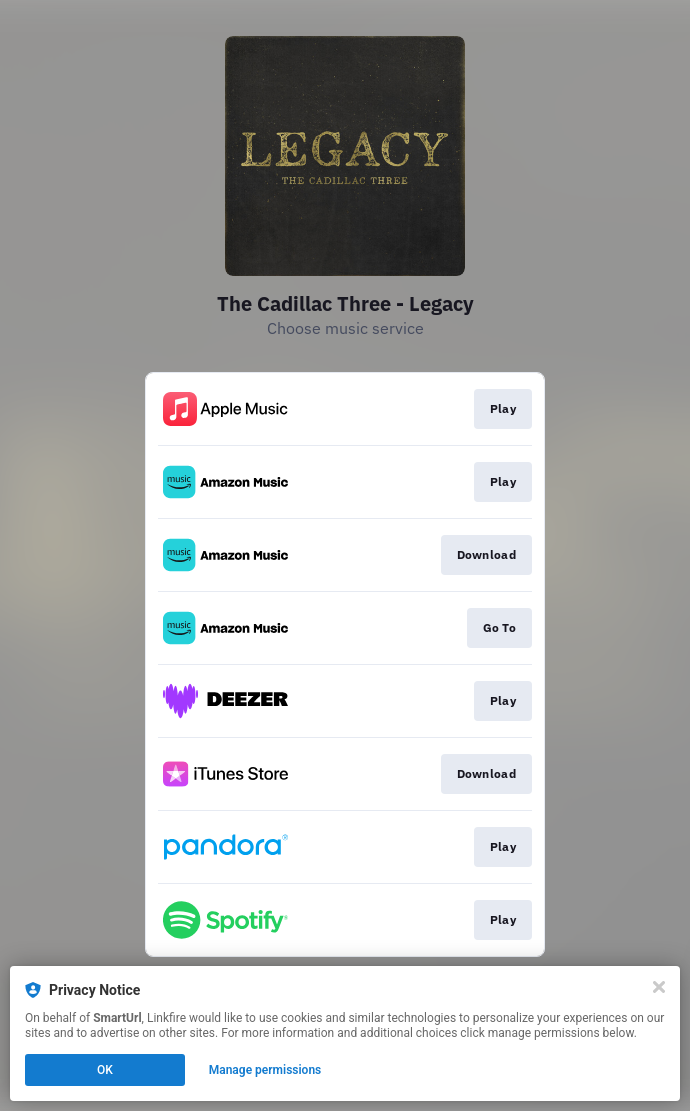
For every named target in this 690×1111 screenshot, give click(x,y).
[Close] (659, 987)
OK (105, 1070)
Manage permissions (265, 1070)
